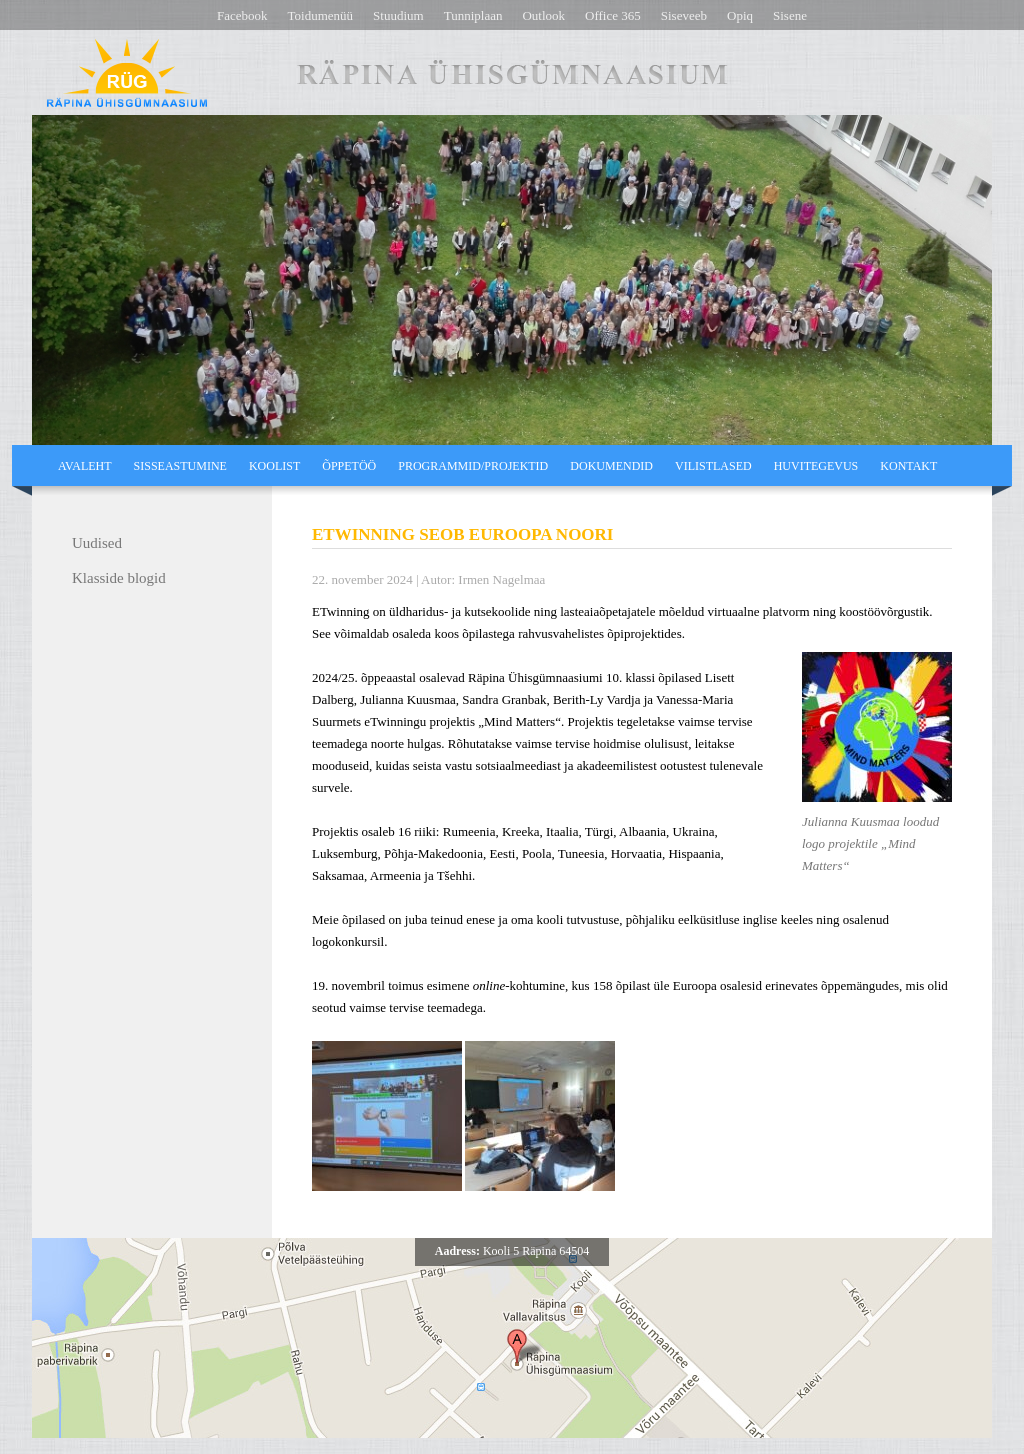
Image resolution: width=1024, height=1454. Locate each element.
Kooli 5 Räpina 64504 (512, 1251)
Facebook (242, 15)
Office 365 (613, 15)
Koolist (274, 466)
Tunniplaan (473, 15)
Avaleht (85, 466)
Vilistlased (713, 466)
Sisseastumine (180, 466)
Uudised (97, 543)
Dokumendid (611, 466)
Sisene (790, 15)
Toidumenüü (321, 15)
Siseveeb (684, 15)
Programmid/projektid (473, 466)
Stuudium (398, 15)
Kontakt (908, 466)
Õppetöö (349, 466)
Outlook (543, 15)
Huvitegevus (816, 466)
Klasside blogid (119, 578)
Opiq (740, 15)
